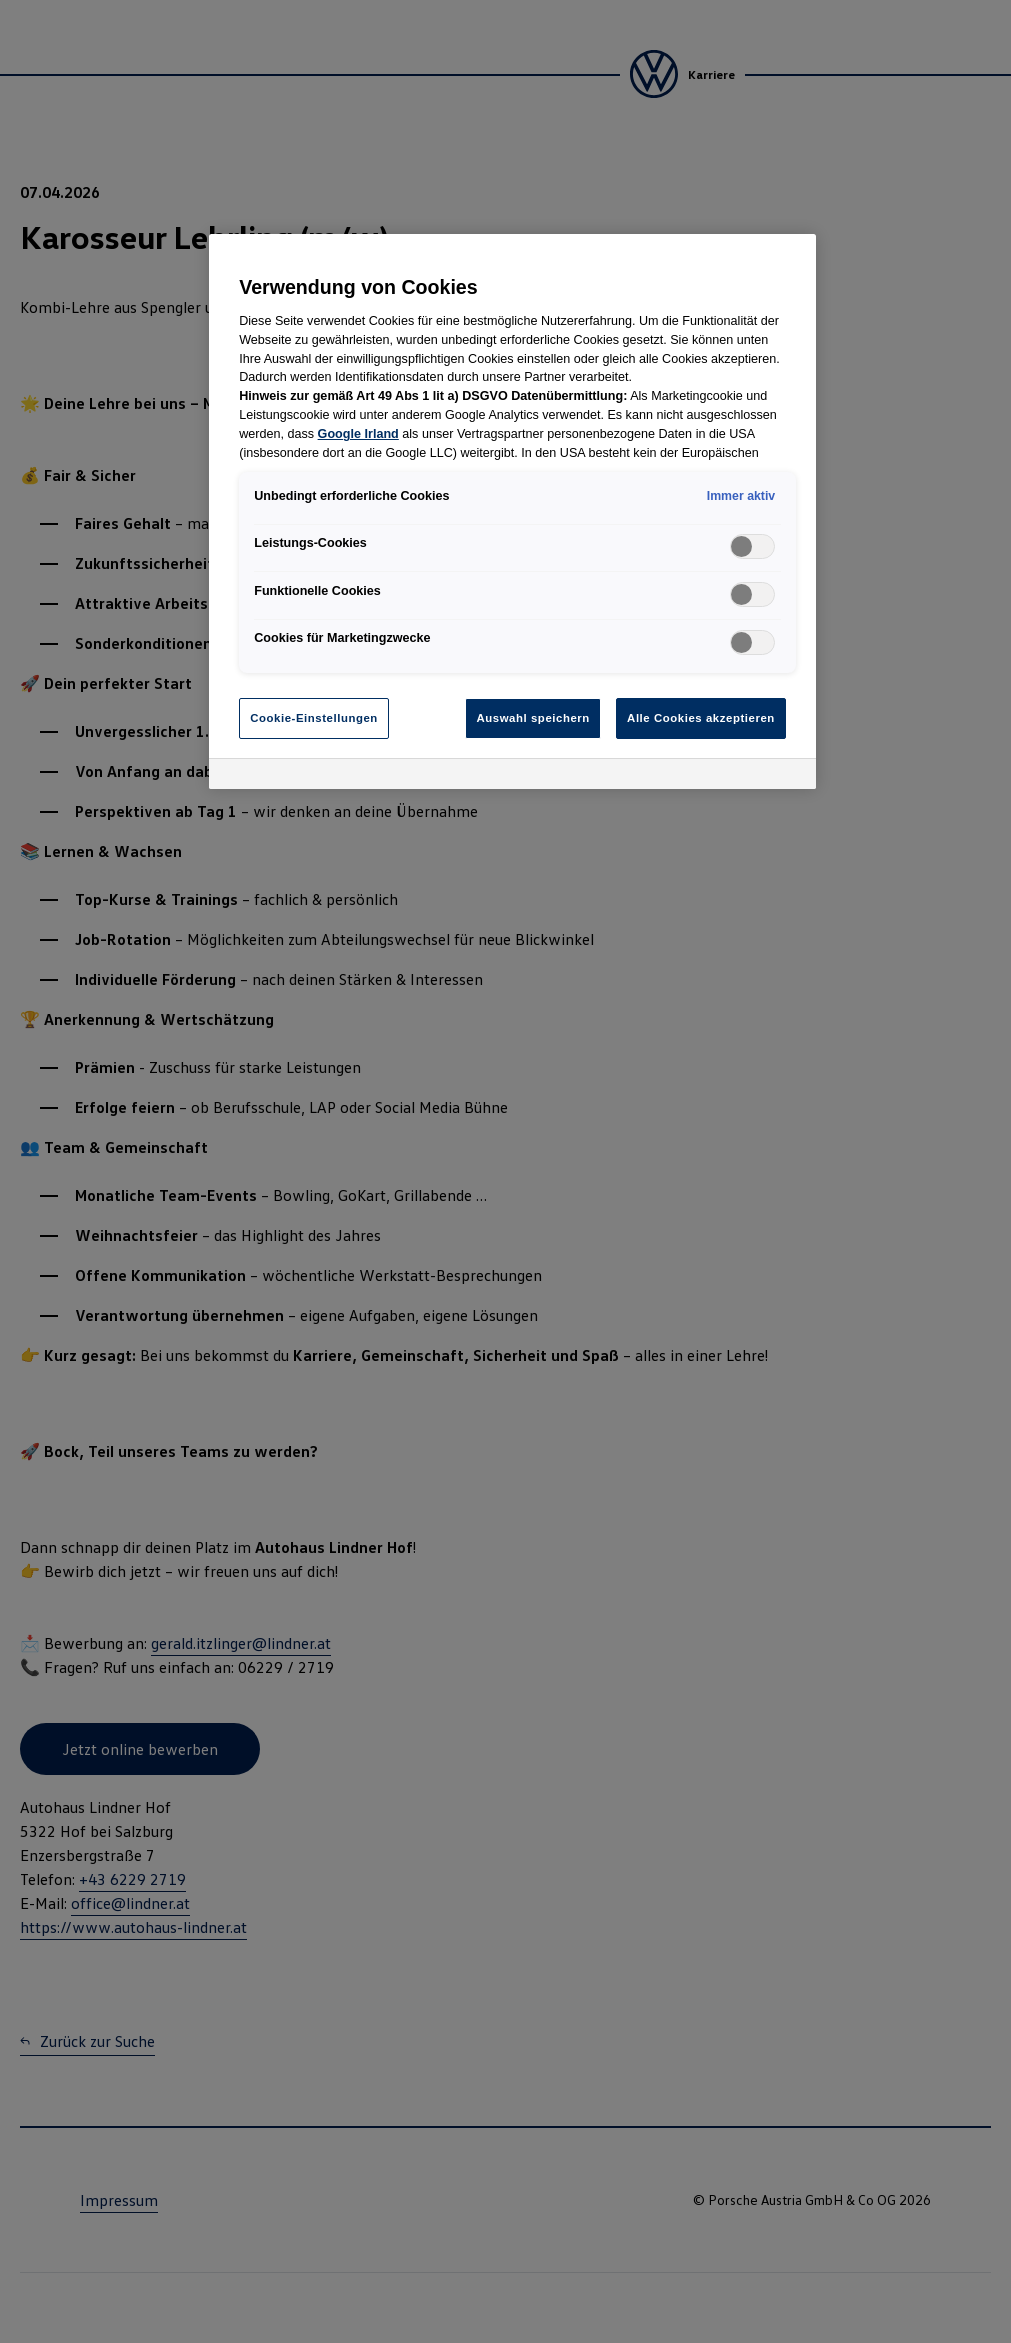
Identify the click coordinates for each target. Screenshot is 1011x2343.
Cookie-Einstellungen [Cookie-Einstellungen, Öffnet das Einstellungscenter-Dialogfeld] (314, 718)
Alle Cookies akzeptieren (701, 718)
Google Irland (358, 434)
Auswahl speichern (532, 718)
